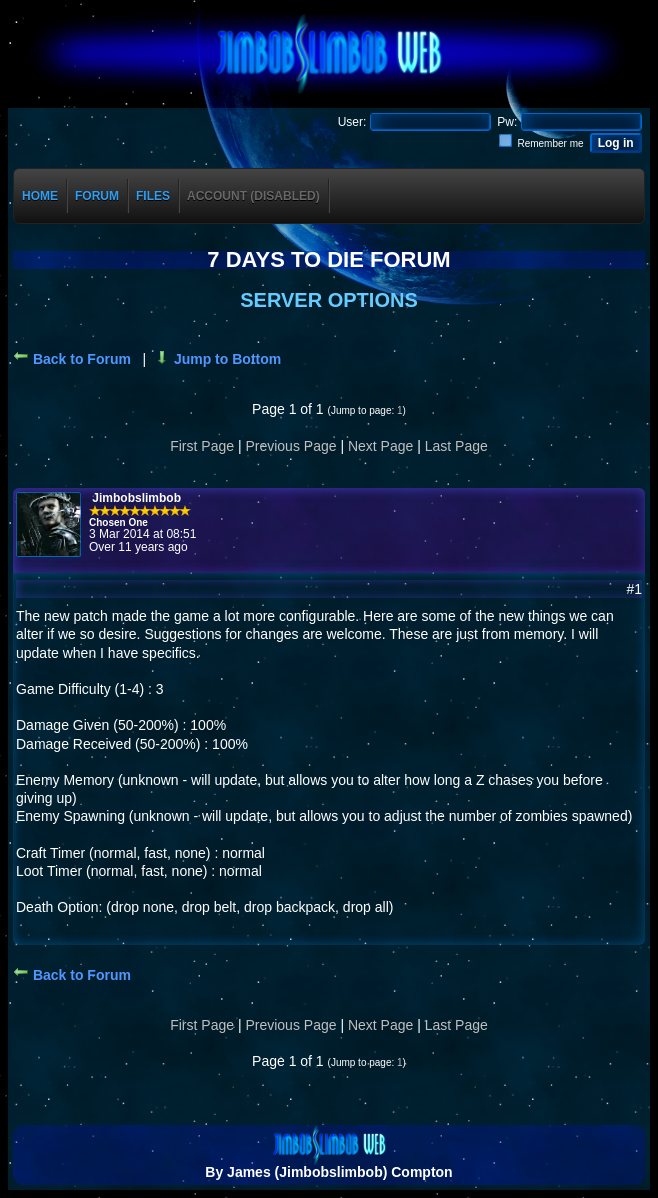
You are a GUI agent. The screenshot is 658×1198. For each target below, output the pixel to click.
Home (40, 196)
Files (153, 196)
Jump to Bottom (217, 359)
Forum (97, 196)
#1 (634, 589)
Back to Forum (72, 359)
